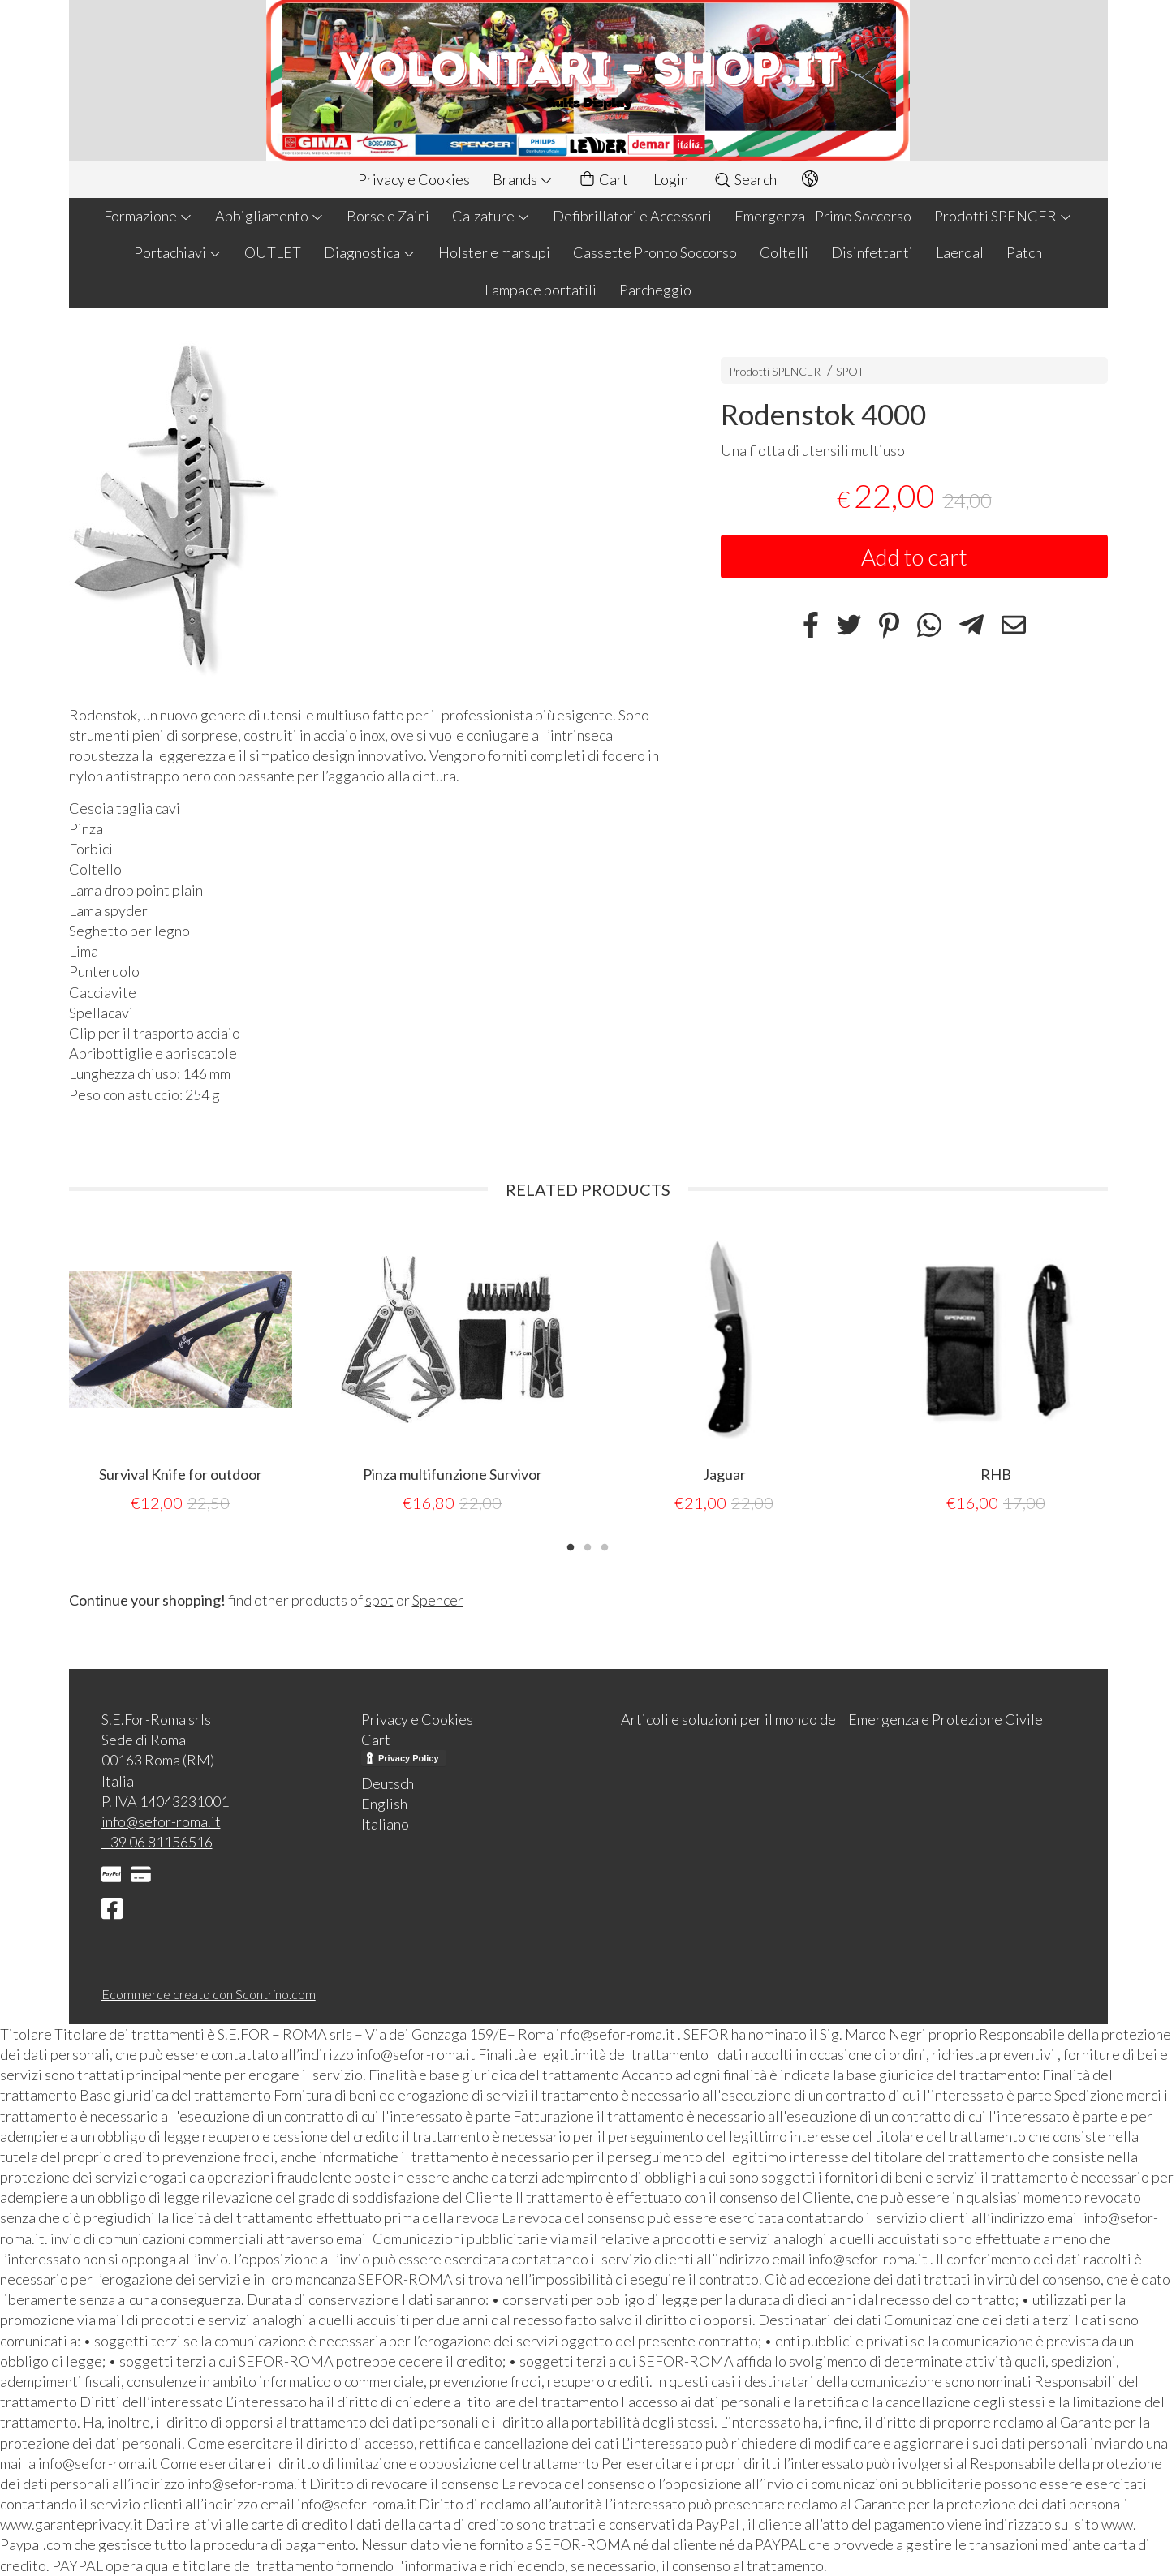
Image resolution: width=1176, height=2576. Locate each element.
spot (379, 1600)
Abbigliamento (269, 216)
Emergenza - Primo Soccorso (822, 216)
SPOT (850, 371)
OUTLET (272, 252)
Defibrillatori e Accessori (632, 216)
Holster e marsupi (494, 252)
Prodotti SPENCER (1003, 216)
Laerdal (960, 252)
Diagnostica (370, 252)
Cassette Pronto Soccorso (655, 252)
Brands (523, 179)
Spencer (437, 1600)
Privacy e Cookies (414, 179)
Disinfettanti (872, 252)
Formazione (148, 216)
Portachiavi (178, 252)
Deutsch (387, 1783)
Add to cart (914, 556)
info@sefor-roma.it (161, 1821)
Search (745, 179)
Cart (603, 180)
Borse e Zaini (388, 216)
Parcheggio (655, 290)
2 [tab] (587, 1545)
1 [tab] (570, 1545)
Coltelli (784, 252)
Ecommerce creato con (208, 1994)
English (384, 1804)
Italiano (385, 1824)
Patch (1024, 252)
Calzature (491, 216)
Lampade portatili (541, 290)
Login (670, 179)
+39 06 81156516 (157, 1842)
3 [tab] (604, 1545)
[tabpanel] (180, 1371)
